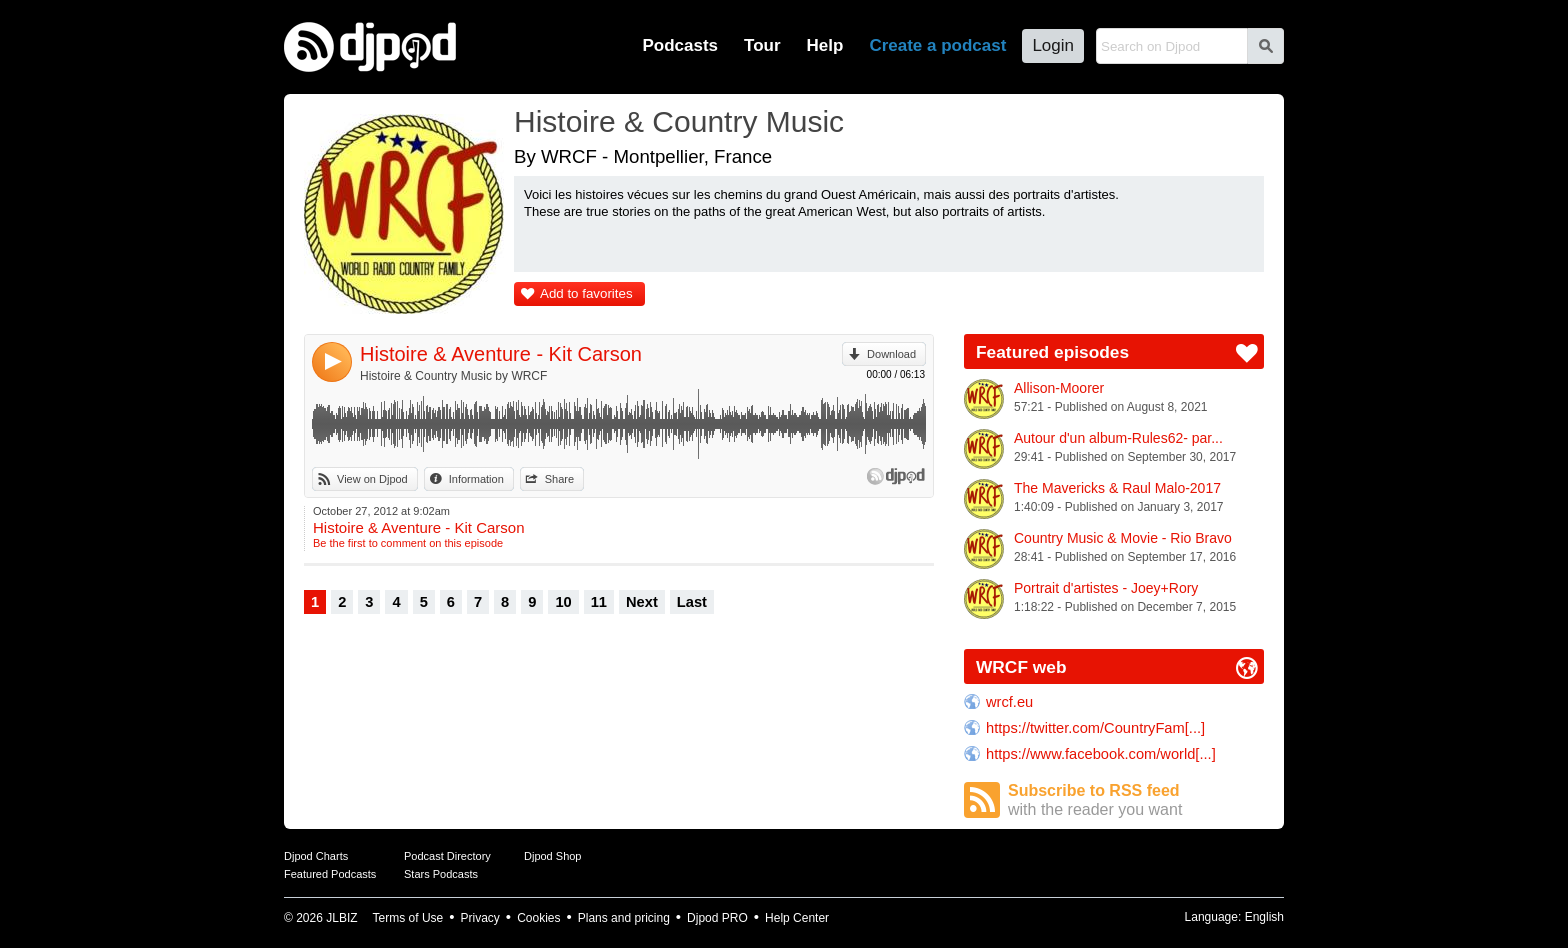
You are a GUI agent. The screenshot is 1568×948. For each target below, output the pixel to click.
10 (563, 602)
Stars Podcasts (441, 874)
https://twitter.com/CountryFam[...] (1095, 728)
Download (891, 354)
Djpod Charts (316, 856)
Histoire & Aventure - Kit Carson (501, 354)
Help (825, 45)
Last (692, 602)
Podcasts (680, 45)
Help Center (797, 918)
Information (476, 479)
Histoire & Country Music (679, 121)
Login (1053, 45)
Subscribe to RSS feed (1136, 800)
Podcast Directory (447, 856)
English (1264, 917)
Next (642, 602)
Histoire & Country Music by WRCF (453, 376)
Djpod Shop (553, 856)
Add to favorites (586, 293)
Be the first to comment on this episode (408, 543)
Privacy (480, 918)
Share (559, 479)
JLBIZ (341, 918)
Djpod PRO (717, 918)
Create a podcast (937, 45)
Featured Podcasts (330, 874)
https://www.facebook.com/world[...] (1101, 754)
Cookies (538, 918)
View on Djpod (372, 479)
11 (599, 602)
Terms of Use (408, 918)
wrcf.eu (1009, 702)
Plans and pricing (624, 918)
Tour (762, 45)
